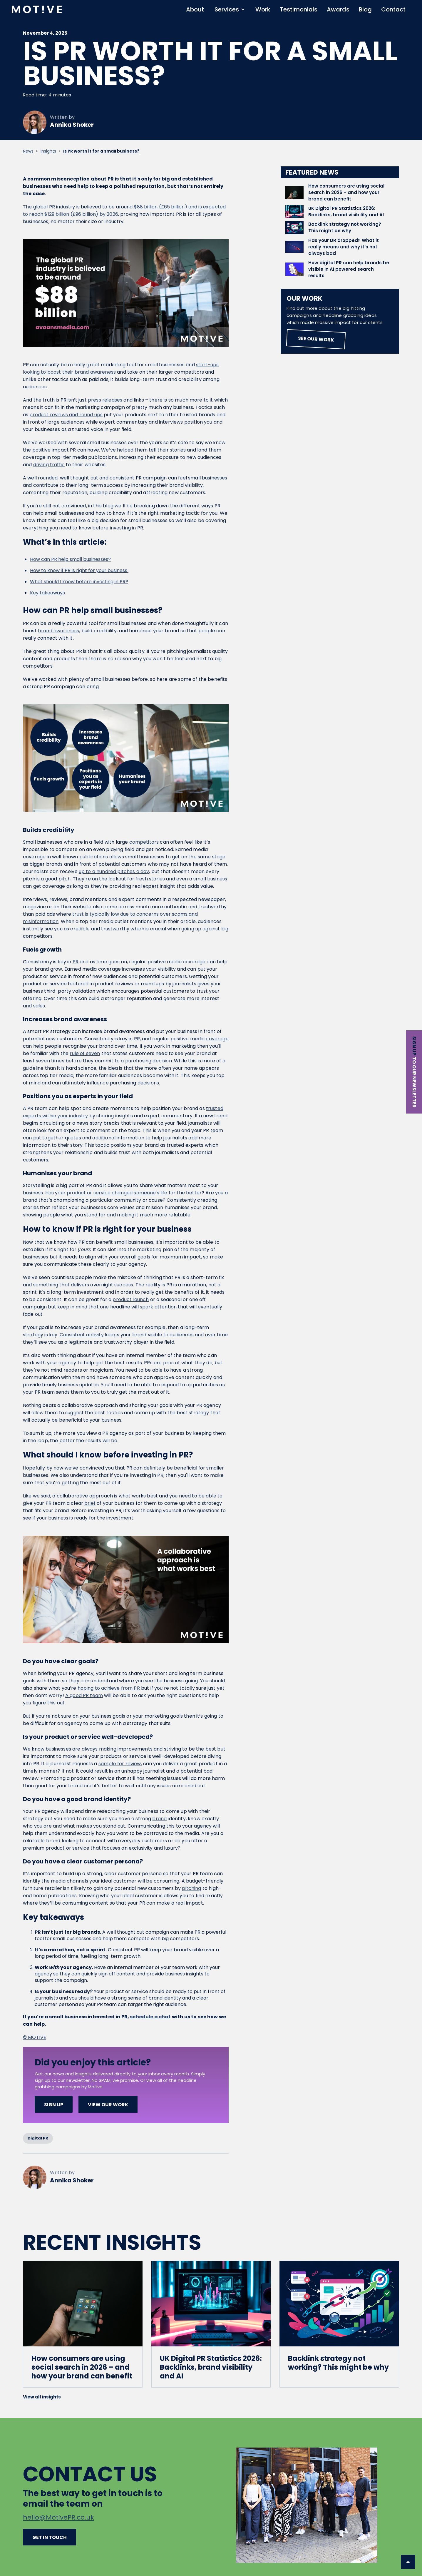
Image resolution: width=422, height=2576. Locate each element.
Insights (48, 151)
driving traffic (49, 464)
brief (90, 1503)
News (28, 151)
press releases (105, 400)
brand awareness (58, 630)
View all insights (42, 2397)
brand (159, 1818)
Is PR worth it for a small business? (101, 151)
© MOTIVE (34, 2037)
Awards (338, 9)
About (195, 9)
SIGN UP (53, 2104)
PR (75, 961)
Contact (393, 9)
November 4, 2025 (45, 33)
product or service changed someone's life (117, 1192)
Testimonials (298, 9)
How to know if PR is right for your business (79, 570)
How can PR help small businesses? (70, 559)
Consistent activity (82, 1334)
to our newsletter (414, 1082)
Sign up (414, 1045)
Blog (365, 9)
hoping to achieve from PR (109, 1688)
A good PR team (84, 1695)
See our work (316, 339)
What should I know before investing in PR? (79, 581)
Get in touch (49, 2537)
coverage (217, 1038)
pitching (191, 1888)
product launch (131, 1299)
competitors (144, 842)
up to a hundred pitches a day (114, 871)
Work (262, 9)
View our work (108, 2104)
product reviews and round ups (66, 414)
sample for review (119, 1763)
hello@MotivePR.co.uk (58, 2517)
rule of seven (85, 1053)
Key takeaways (47, 592)
